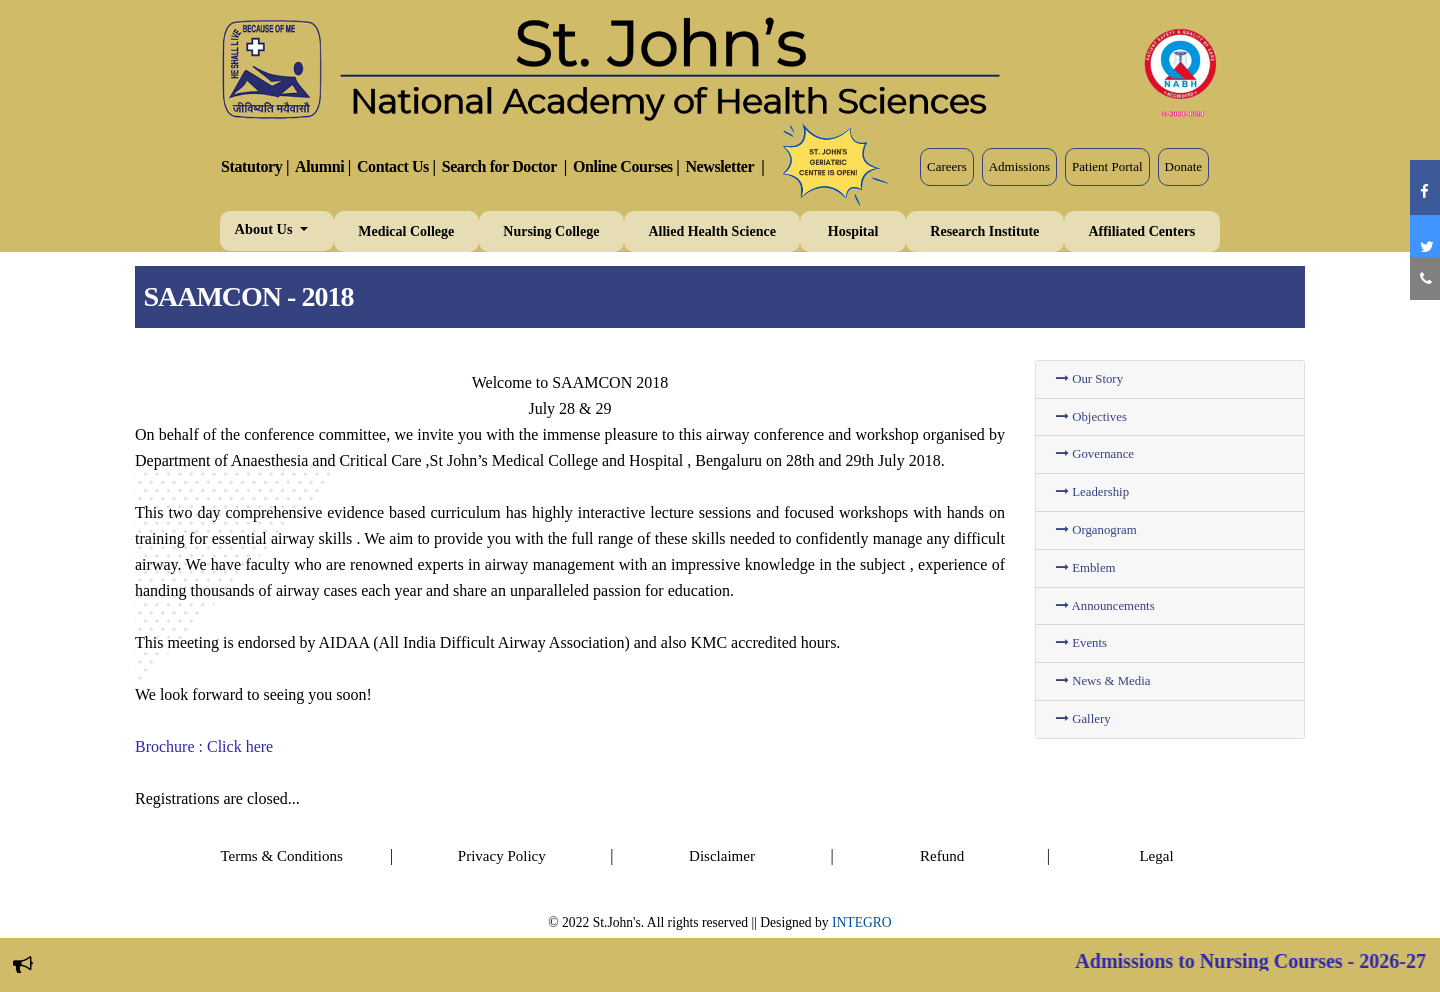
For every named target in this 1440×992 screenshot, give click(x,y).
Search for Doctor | (504, 166)
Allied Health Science (712, 231)
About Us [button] (266, 229)
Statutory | (255, 166)
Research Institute (984, 231)
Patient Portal (1107, 166)
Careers (947, 166)
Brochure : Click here (204, 746)
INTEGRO (862, 922)
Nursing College (551, 231)
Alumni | (323, 166)
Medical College (406, 231)
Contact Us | (396, 166)
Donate (1184, 166)
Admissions (1019, 166)
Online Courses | (626, 166)
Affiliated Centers (1141, 231)
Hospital (853, 231)
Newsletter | (724, 166)
